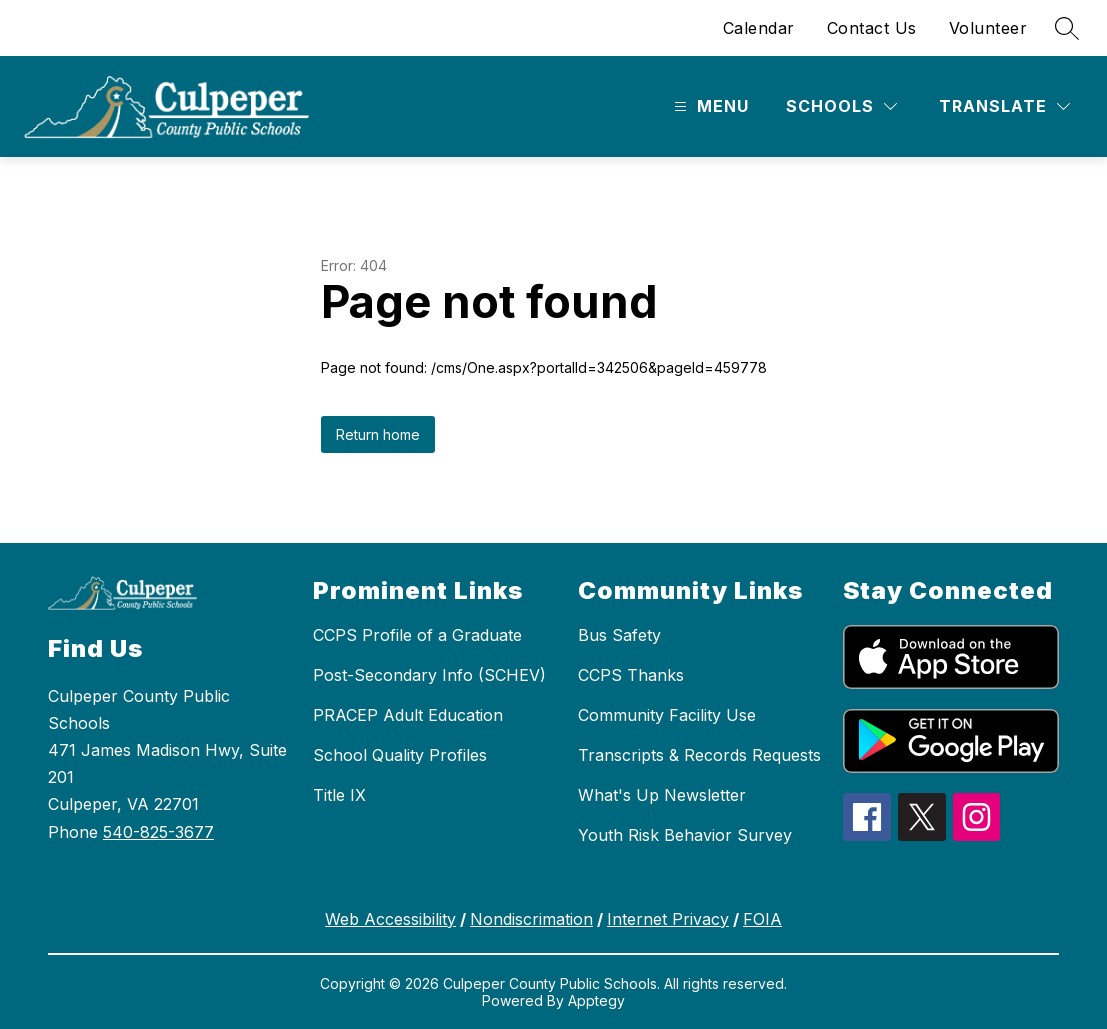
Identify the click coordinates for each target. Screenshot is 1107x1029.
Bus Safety (619, 635)
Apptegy (596, 1000)
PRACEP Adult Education (408, 715)
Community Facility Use (667, 715)
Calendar (759, 28)
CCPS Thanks (631, 675)
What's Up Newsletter (662, 795)
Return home (378, 434)
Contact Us (872, 28)
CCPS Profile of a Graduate (417, 635)
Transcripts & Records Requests (699, 755)
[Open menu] (709, 106)
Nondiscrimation (531, 919)
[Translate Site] (1004, 106)
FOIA (762, 919)
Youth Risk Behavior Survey (685, 835)
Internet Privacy (668, 919)
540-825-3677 (158, 832)
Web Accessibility (390, 919)
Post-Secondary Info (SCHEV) (429, 675)
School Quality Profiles (400, 755)
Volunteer (988, 28)
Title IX (339, 795)
